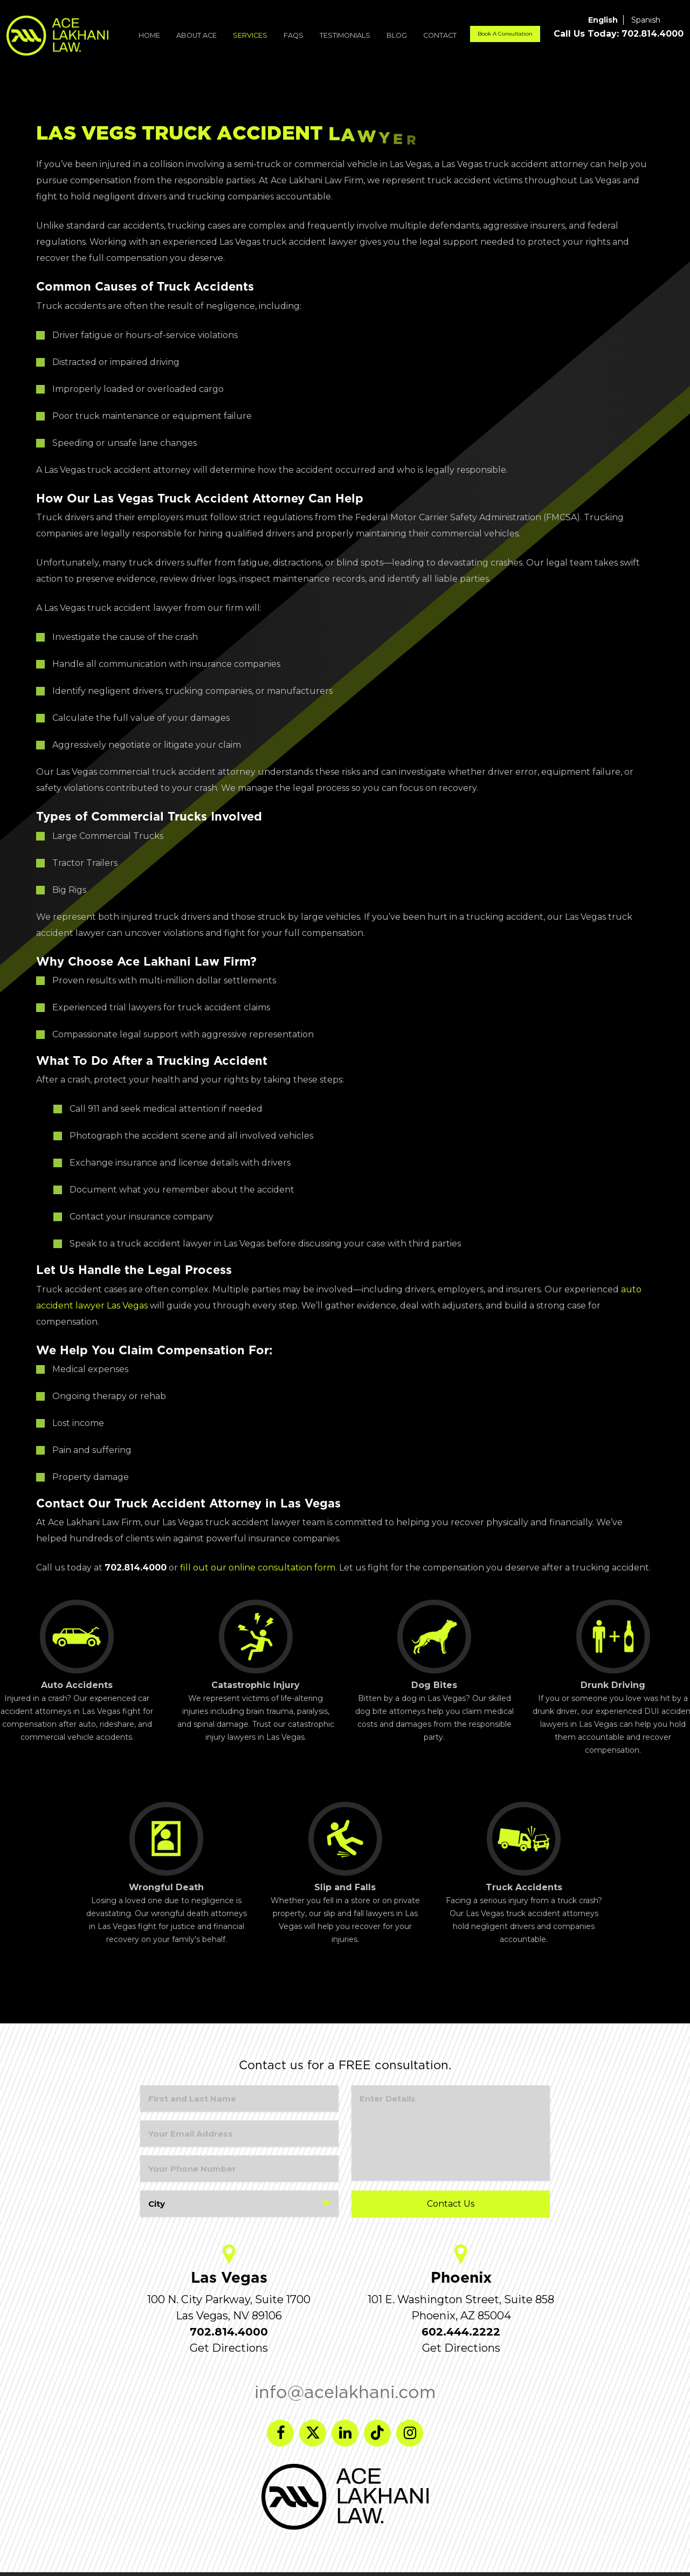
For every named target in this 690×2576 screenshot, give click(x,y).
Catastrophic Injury (255, 1645)
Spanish (645, 20)
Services (250, 35)
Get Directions (229, 2347)
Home (149, 35)
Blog (397, 35)
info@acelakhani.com (345, 2391)
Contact (440, 35)
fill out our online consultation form (257, 1567)
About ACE (196, 35)
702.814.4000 (229, 2331)
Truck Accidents (524, 1847)
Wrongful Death (166, 1847)
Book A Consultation (505, 33)
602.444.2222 (461, 2331)
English (603, 20)
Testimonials (345, 35)
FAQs (293, 35)
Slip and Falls (345, 1847)
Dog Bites (434, 1645)
